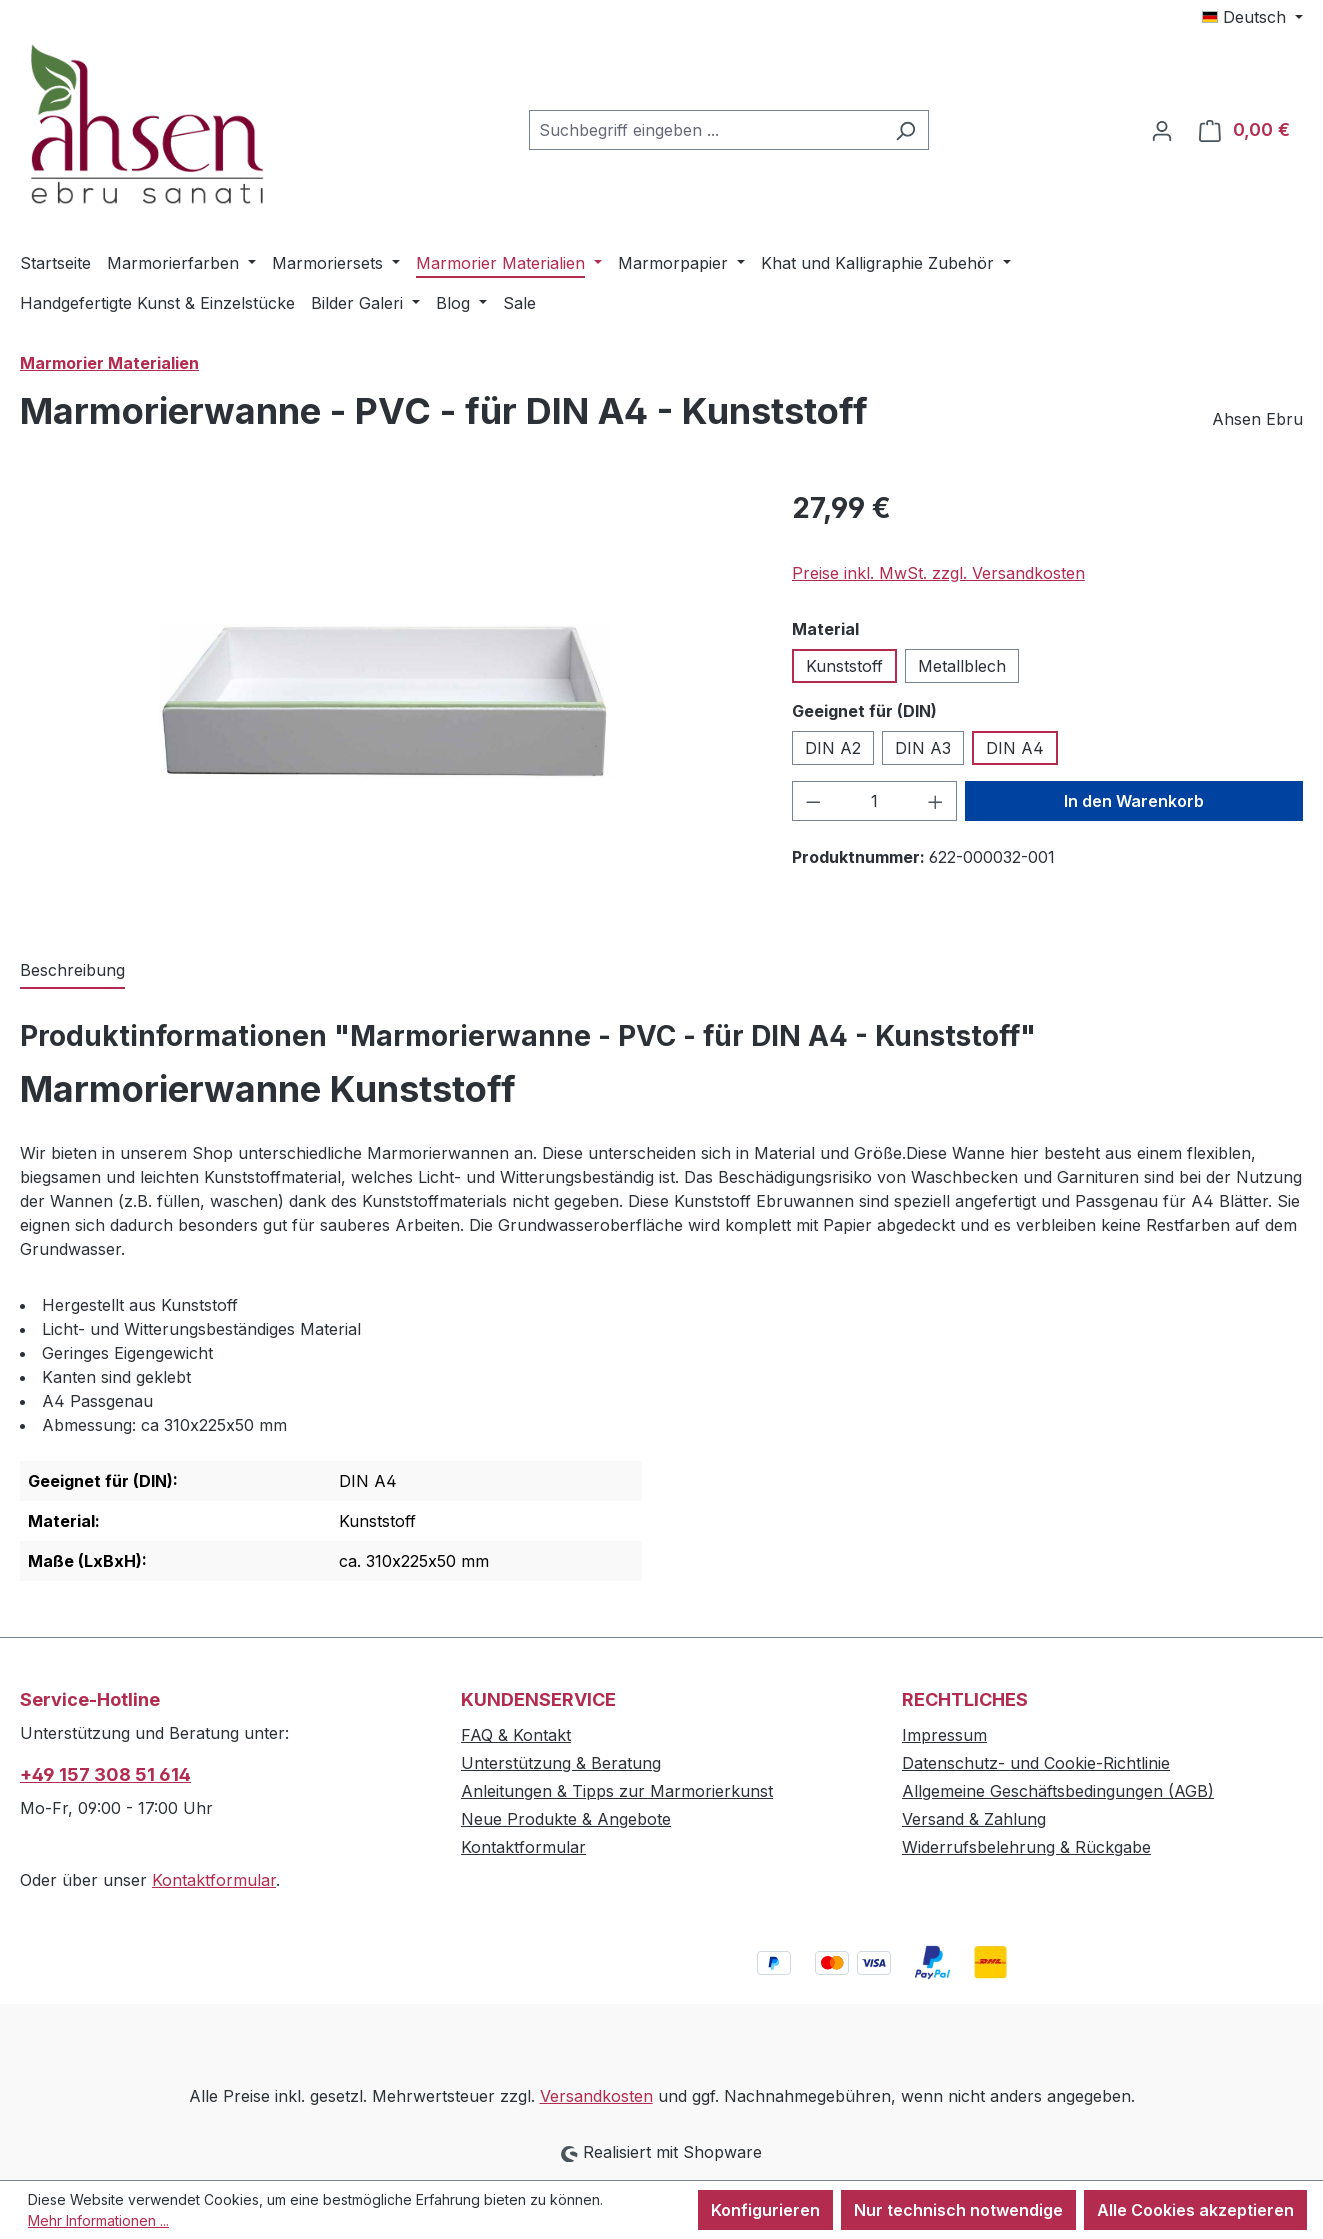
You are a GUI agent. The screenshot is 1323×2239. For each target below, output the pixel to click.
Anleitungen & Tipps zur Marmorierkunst (617, 1791)
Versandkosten (596, 2096)
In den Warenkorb (1134, 801)
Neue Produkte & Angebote (566, 1819)
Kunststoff (844, 666)
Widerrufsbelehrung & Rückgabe (1026, 1847)
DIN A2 (833, 748)
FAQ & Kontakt (516, 1735)
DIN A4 (1015, 748)
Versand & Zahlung (974, 1819)
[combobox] (706, 130)
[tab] (72, 971)
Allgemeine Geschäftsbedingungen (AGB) (1058, 1791)
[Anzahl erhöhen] (936, 801)
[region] (386, 702)
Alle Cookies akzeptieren (1195, 2210)
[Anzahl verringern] (813, 801)
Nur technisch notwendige (958, 2210)
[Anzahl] (874, 801)
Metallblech (962, 666)
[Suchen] (905, 130)
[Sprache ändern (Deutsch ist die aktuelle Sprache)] (1252, 17)
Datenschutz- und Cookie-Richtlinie (1036, 1763)
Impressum (944, 1735)
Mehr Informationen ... (98, 2220)
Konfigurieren (765, 2210)
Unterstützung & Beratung (561, 1763)
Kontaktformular (214, 1880)
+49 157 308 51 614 (105, 1774)
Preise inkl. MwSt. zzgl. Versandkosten (938, 573)
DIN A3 (923, 748)
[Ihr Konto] (1162, 130)
